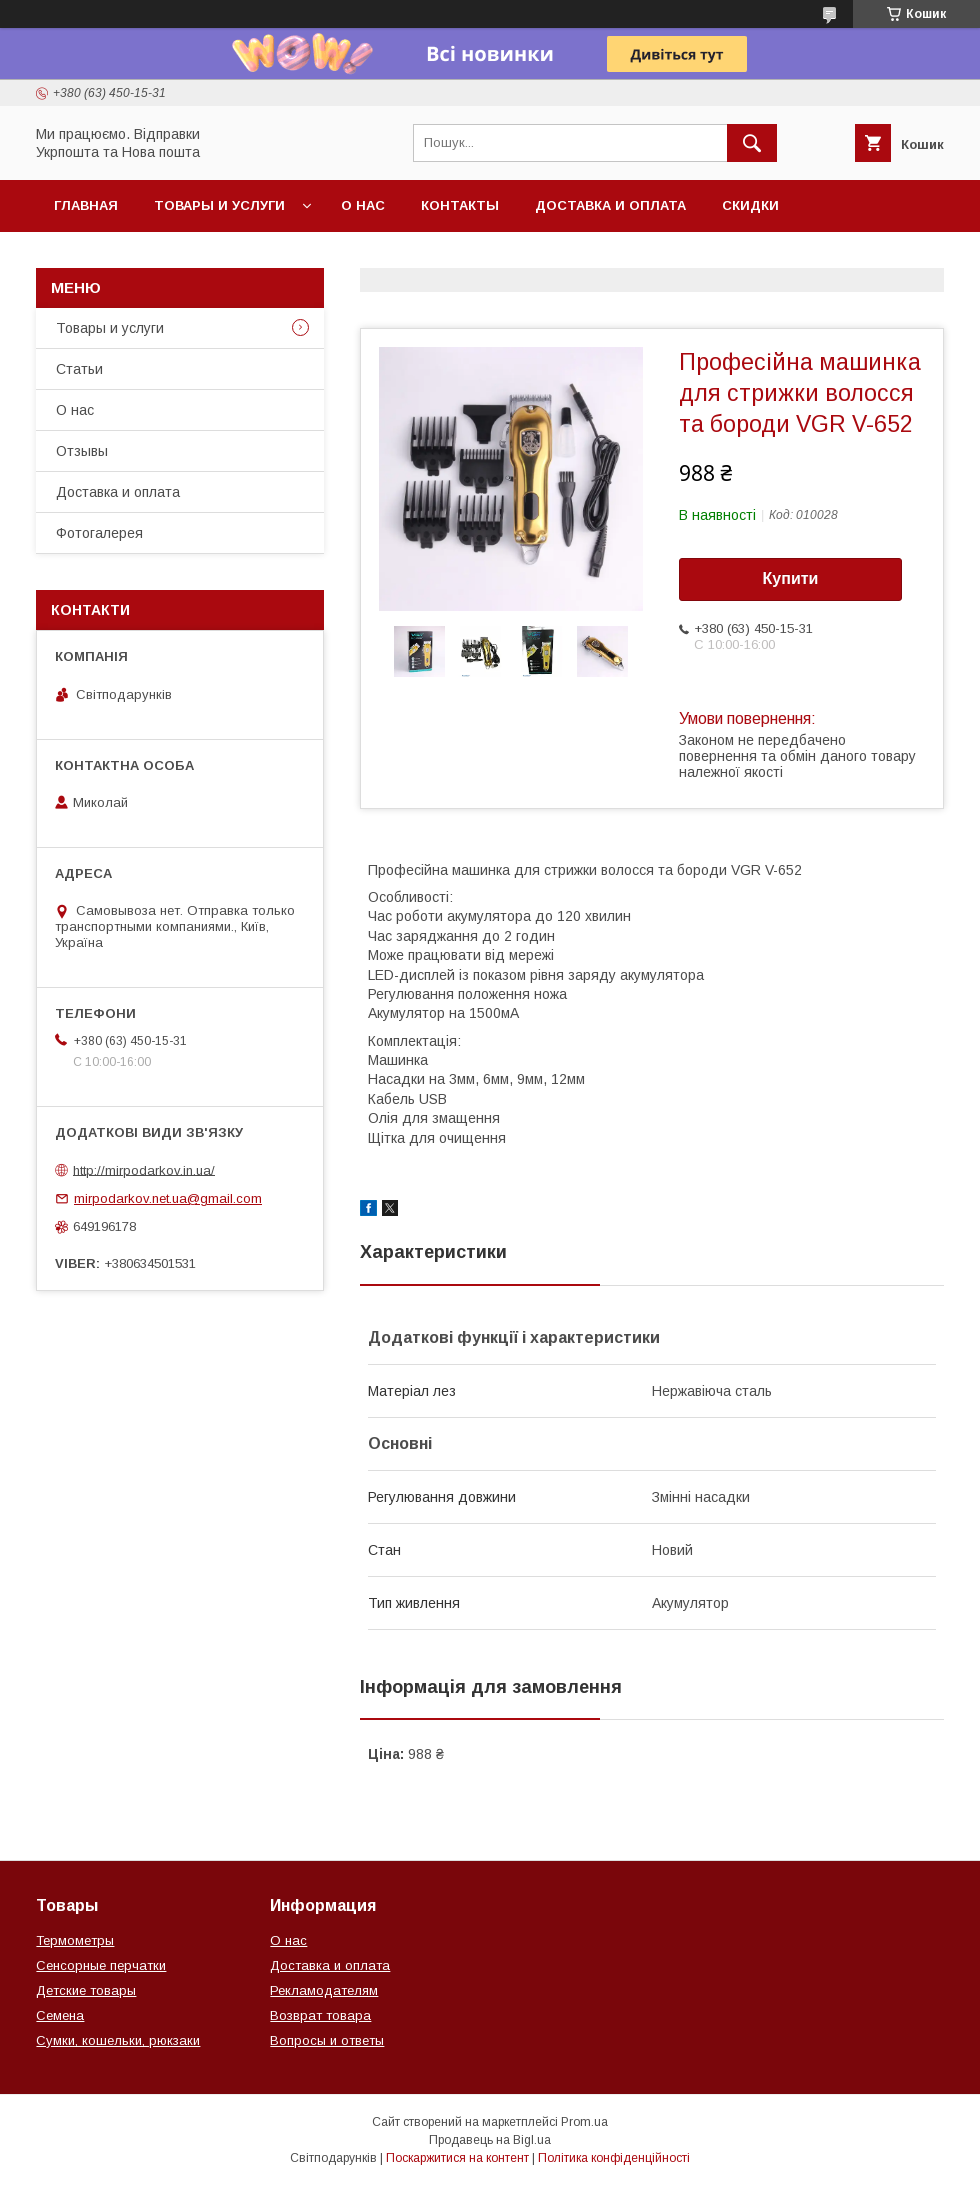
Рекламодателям (324, 1990)
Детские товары (86, 1990)
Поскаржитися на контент (457, 2158)
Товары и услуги (219, 205)
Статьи (79, 369)
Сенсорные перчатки (101, 1965)
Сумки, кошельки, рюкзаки (118, 2040)
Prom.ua (584, 2122)
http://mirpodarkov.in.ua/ (144, 1169)
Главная (86, 205)
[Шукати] (752, 143)
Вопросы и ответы (327, 2040)
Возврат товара (320, 2015)
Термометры (75, 1940)
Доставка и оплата (610, 205)
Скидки (750, 205)
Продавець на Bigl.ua (490, 2140)
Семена (60, 2015)
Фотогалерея (99, 533)
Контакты (460, 205)
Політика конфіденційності (614, 2158)
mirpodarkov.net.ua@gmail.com (168, 1198)
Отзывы (82, 451)
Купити (791, 578)
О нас (363, 205)
